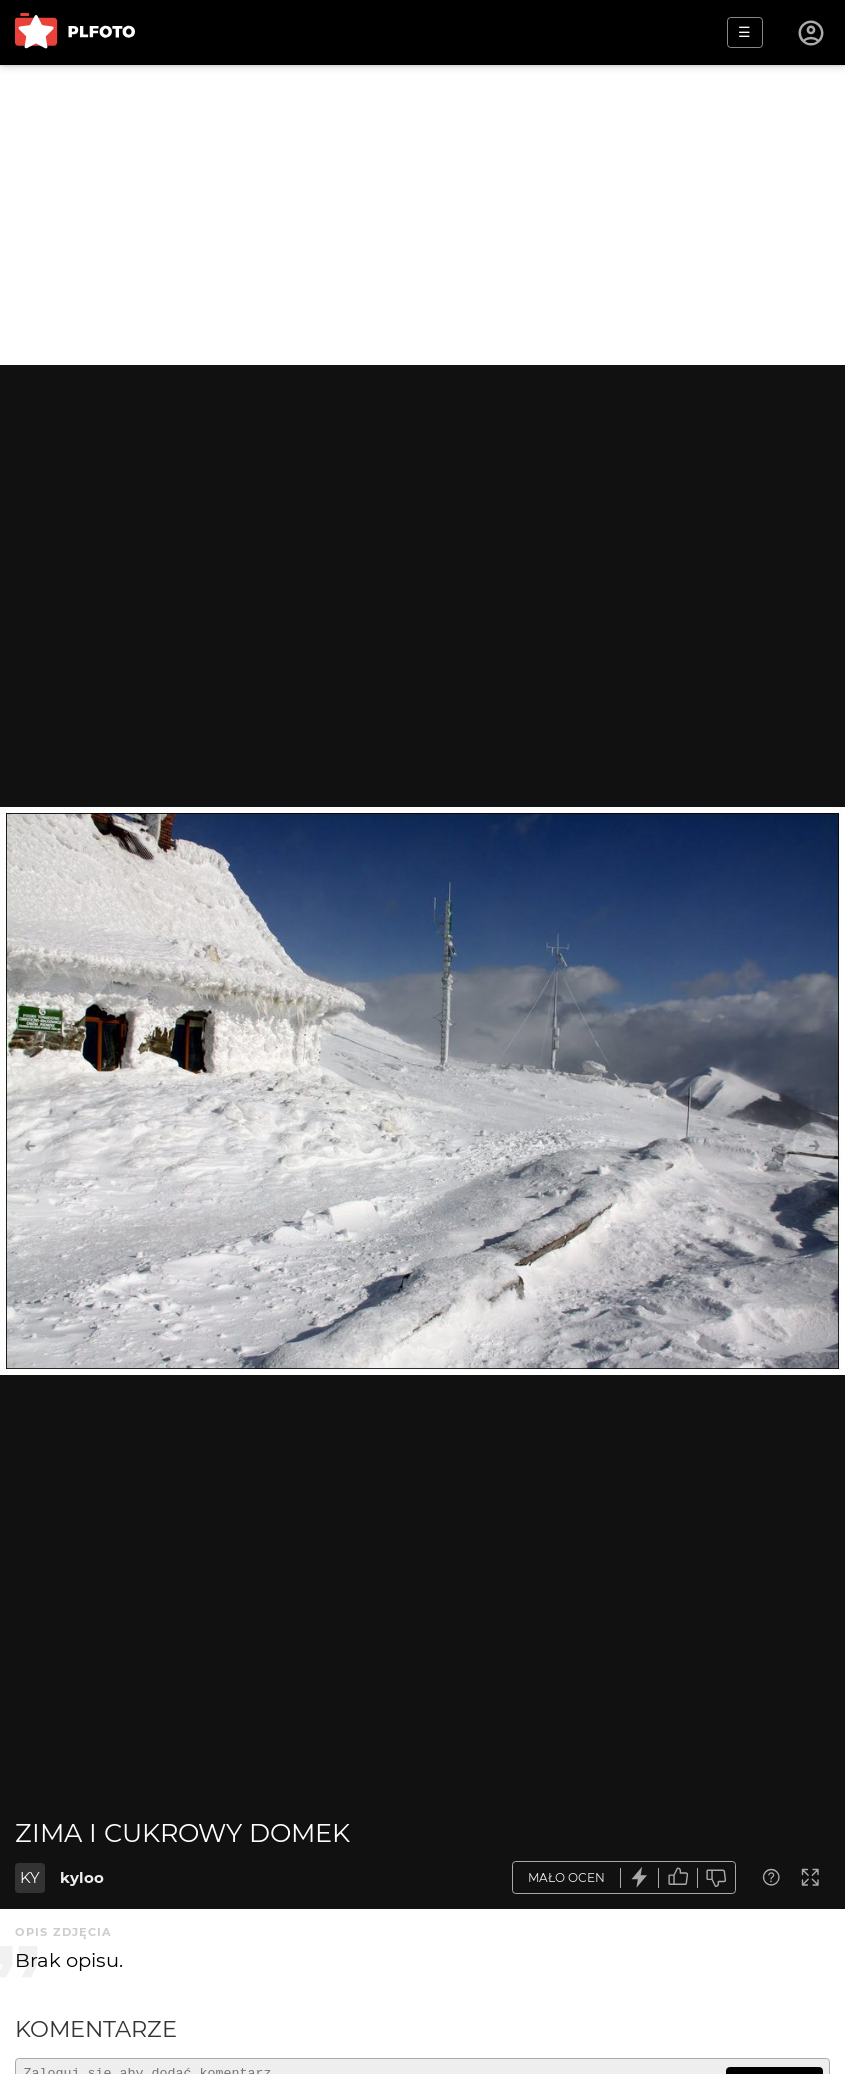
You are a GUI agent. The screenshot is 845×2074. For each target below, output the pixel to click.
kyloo (82, 1877)
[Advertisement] (422, 215)
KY (30, 1877)
